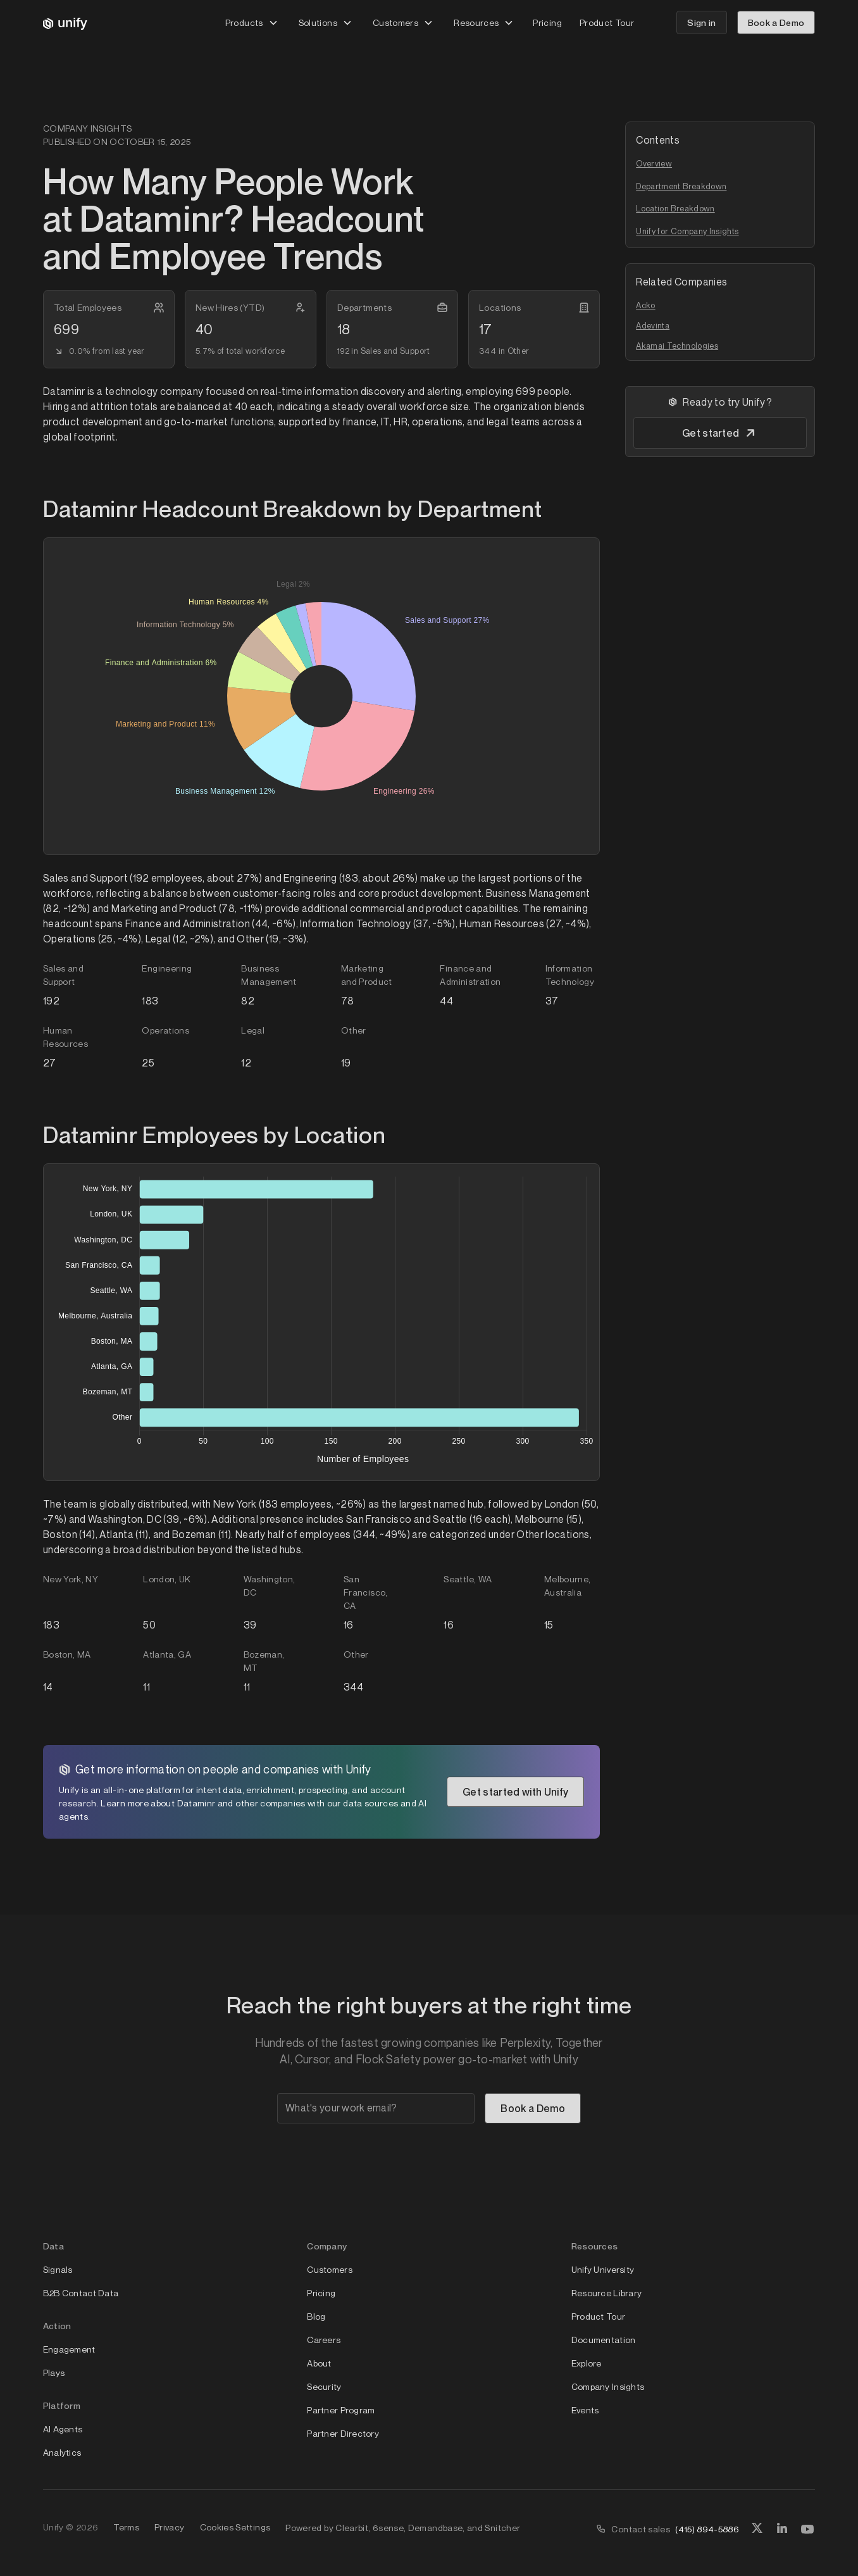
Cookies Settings (235, 2527)
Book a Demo (776, 22)
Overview (654, 163)
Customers (329, 2269)
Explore (586, 2363)
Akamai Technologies (677, 346)
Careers (323, 2339)
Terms (126, 2527)
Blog (316, 2316)
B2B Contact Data (80, 2292)
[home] (65, 22)
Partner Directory (343, 2433)
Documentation (603, 2339)
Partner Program (341, 2409)
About (319, 2363)
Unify (53, 2527)
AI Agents (63, 2428)
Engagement (69, 2349)
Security (324, 2386)
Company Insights (607, 2386)
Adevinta (652, 325)
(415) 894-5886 (707, 2528)
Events (585, 2409)
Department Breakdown (681, 186)
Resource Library (606, 2292)
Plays (54, 2372)
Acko (645, 305)
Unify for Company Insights (687, 231)
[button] (252, 22)
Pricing (547, 22)
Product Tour (607, 22)
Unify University (602, 2269)
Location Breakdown (675, 208)
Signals (58, 2269)
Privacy (169, 2527)
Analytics (62, 2452)
